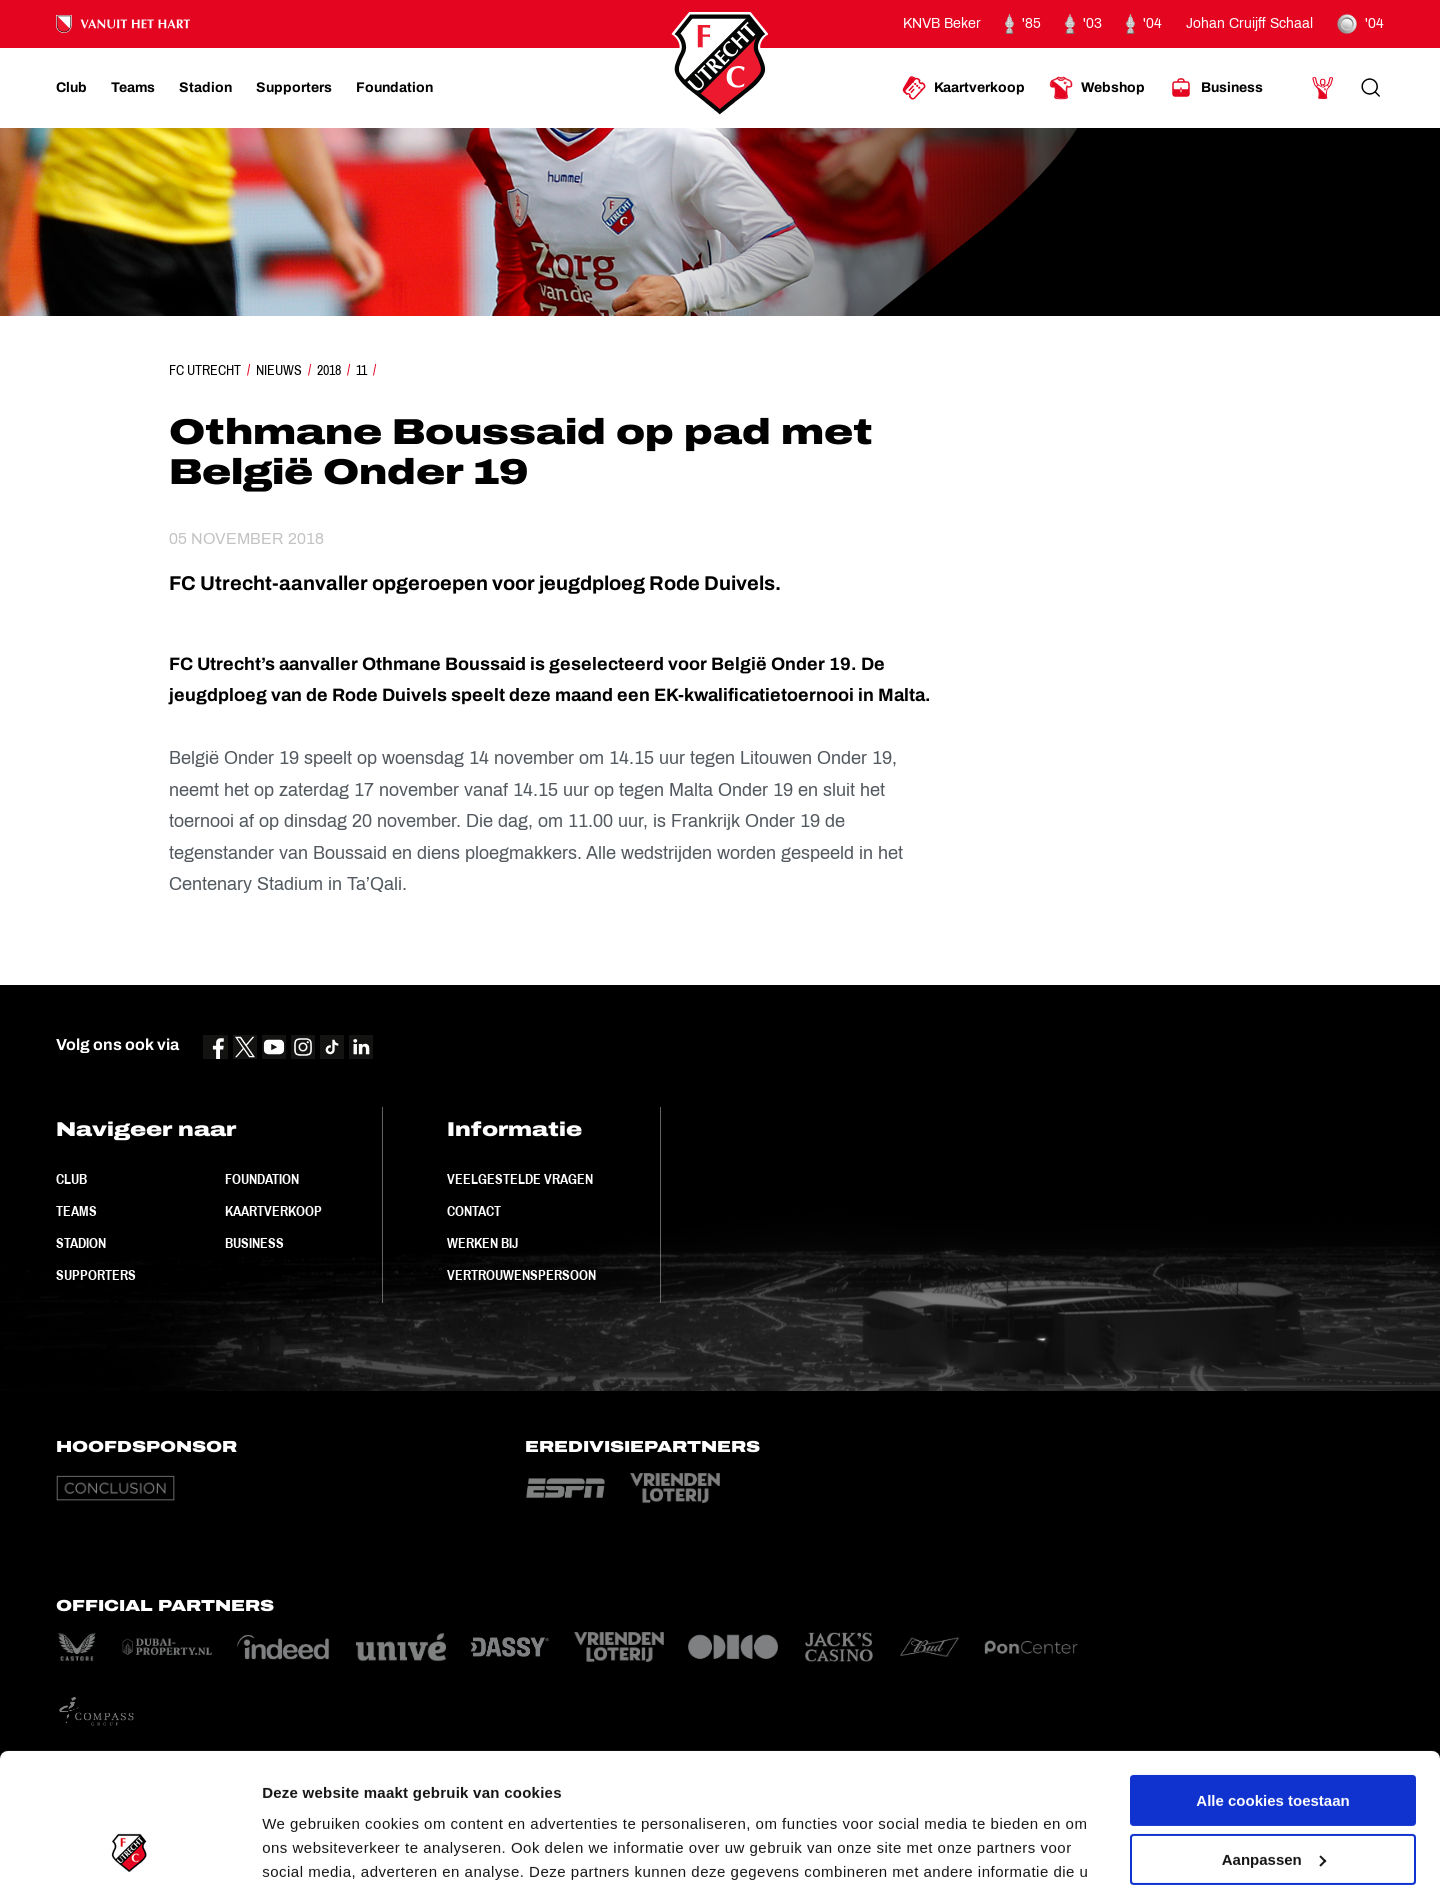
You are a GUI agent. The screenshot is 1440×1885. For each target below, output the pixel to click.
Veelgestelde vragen (520, 1179)
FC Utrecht (205, 370)
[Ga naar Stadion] (205, 88)
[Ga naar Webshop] (1097, 88)
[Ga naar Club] (71, 88)
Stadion (81, 1243)
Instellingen (304, 1845)
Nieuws (279, 370)
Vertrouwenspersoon (521, 1275)
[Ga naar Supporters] (294, 88)
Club (71, 1179)
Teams (76, 1211)
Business (254, 1243)
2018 (329, 370)
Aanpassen (1274, 1729)
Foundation (262, 1179)
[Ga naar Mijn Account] (1323, 88)
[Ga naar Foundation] (394, 88)
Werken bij (482, 1243)
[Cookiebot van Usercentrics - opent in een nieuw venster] (129, 1846)
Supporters (96, 1275)
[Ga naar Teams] (133, 88)
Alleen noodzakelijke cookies (1273, 1788)
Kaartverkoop (273, 1211)
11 (361, 370)
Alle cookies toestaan (1272, 1671)
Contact (474, 1211)
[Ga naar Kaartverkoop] (963, 88)
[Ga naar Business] (1216, 88)
